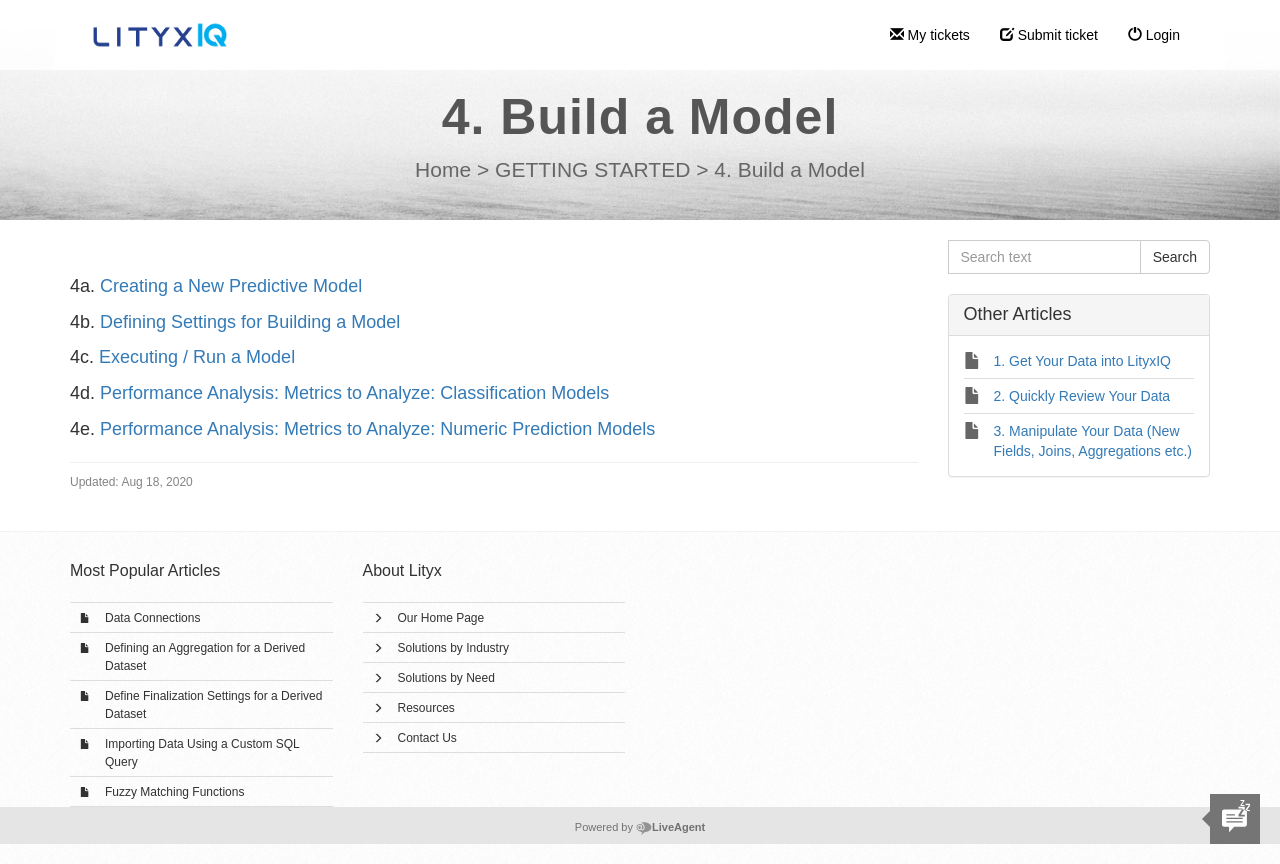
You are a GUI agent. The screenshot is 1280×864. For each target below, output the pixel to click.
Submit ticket (1049, 35)
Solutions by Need (446, 678)
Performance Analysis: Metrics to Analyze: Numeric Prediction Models (377, 429)
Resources (426, 708)
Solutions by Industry (453, 648)
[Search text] (1044, 257)
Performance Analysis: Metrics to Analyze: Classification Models (354, 393)
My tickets (930, 35)
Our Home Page (441, 618)
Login (1154, 35)
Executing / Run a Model (197, 357)
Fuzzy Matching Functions (174, 792)
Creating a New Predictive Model (231, 286)
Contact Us (427, 738)
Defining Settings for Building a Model (250, 322)
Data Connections (152, 618)
